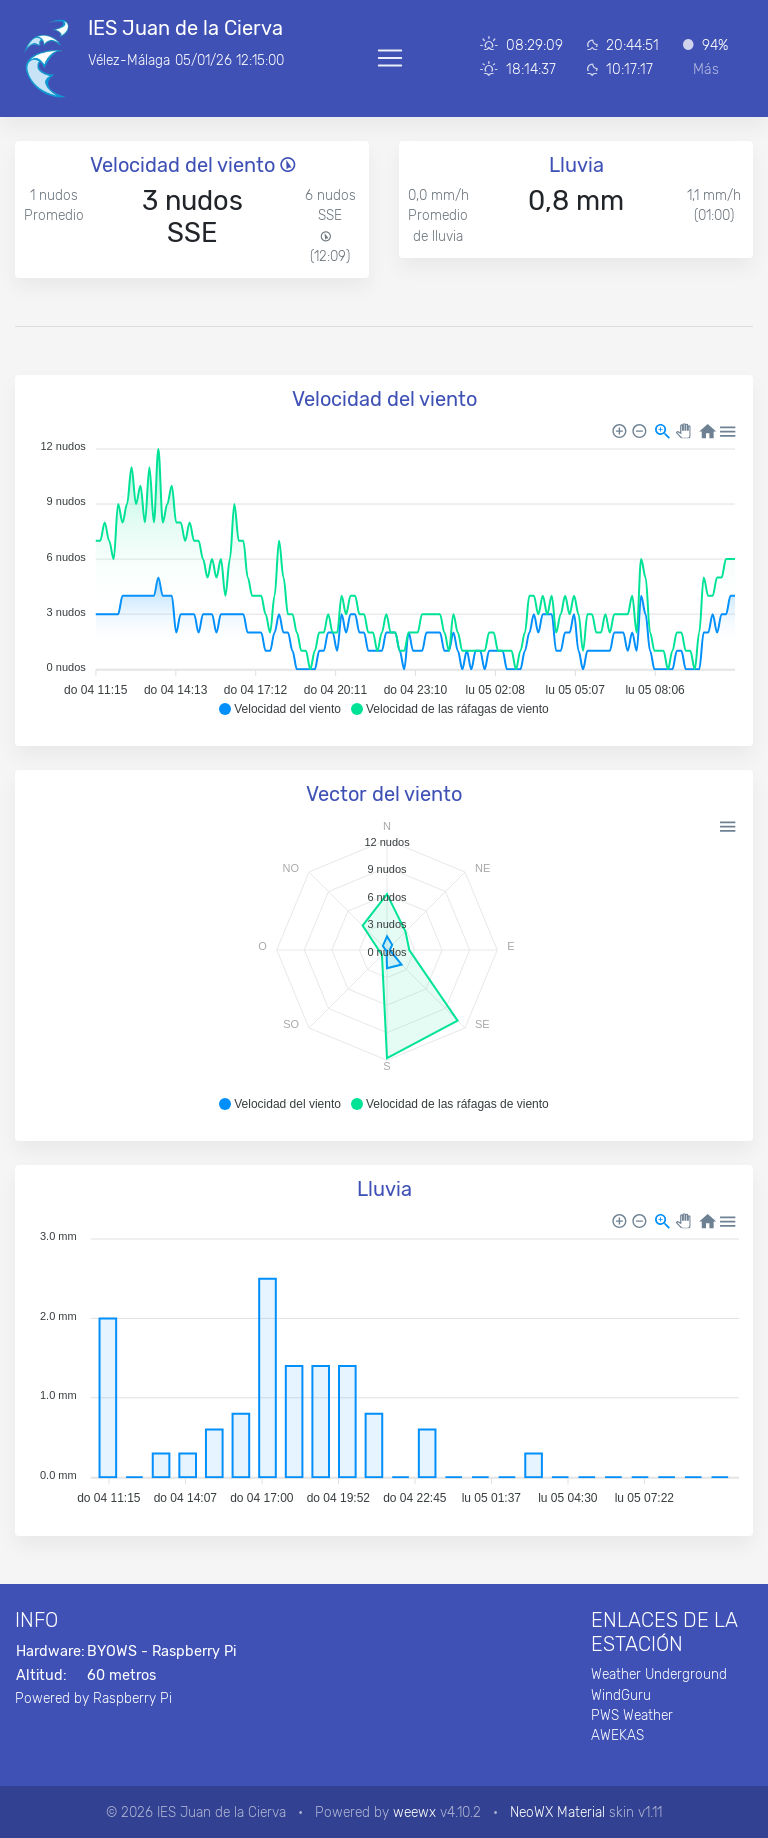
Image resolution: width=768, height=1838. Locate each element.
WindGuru (621, 1695)
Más (706, 69)
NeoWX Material (557, 1812)
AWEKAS (617, 1735)
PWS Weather (632, 1715)
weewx (414, 1812)
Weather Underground (659, 1674)
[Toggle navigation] (390, 58)
